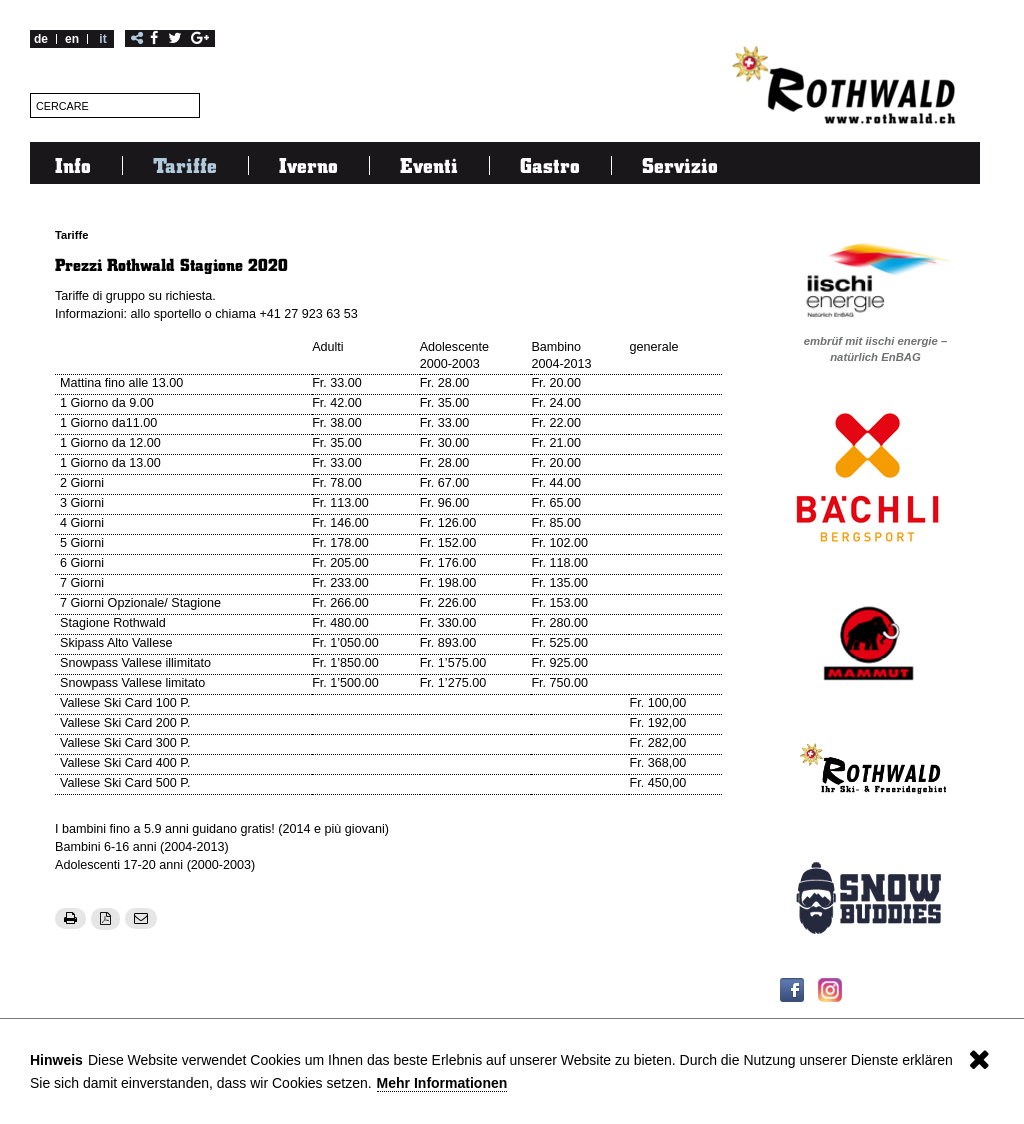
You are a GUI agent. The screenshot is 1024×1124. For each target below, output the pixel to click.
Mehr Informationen (442, 1083)
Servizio (680, 165)
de (41, 39)
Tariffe (185, 165)
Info (73, 165)
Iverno (308, 165)
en (72, 39)
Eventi (429, 165)
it (102, 39)
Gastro (550, 165)
